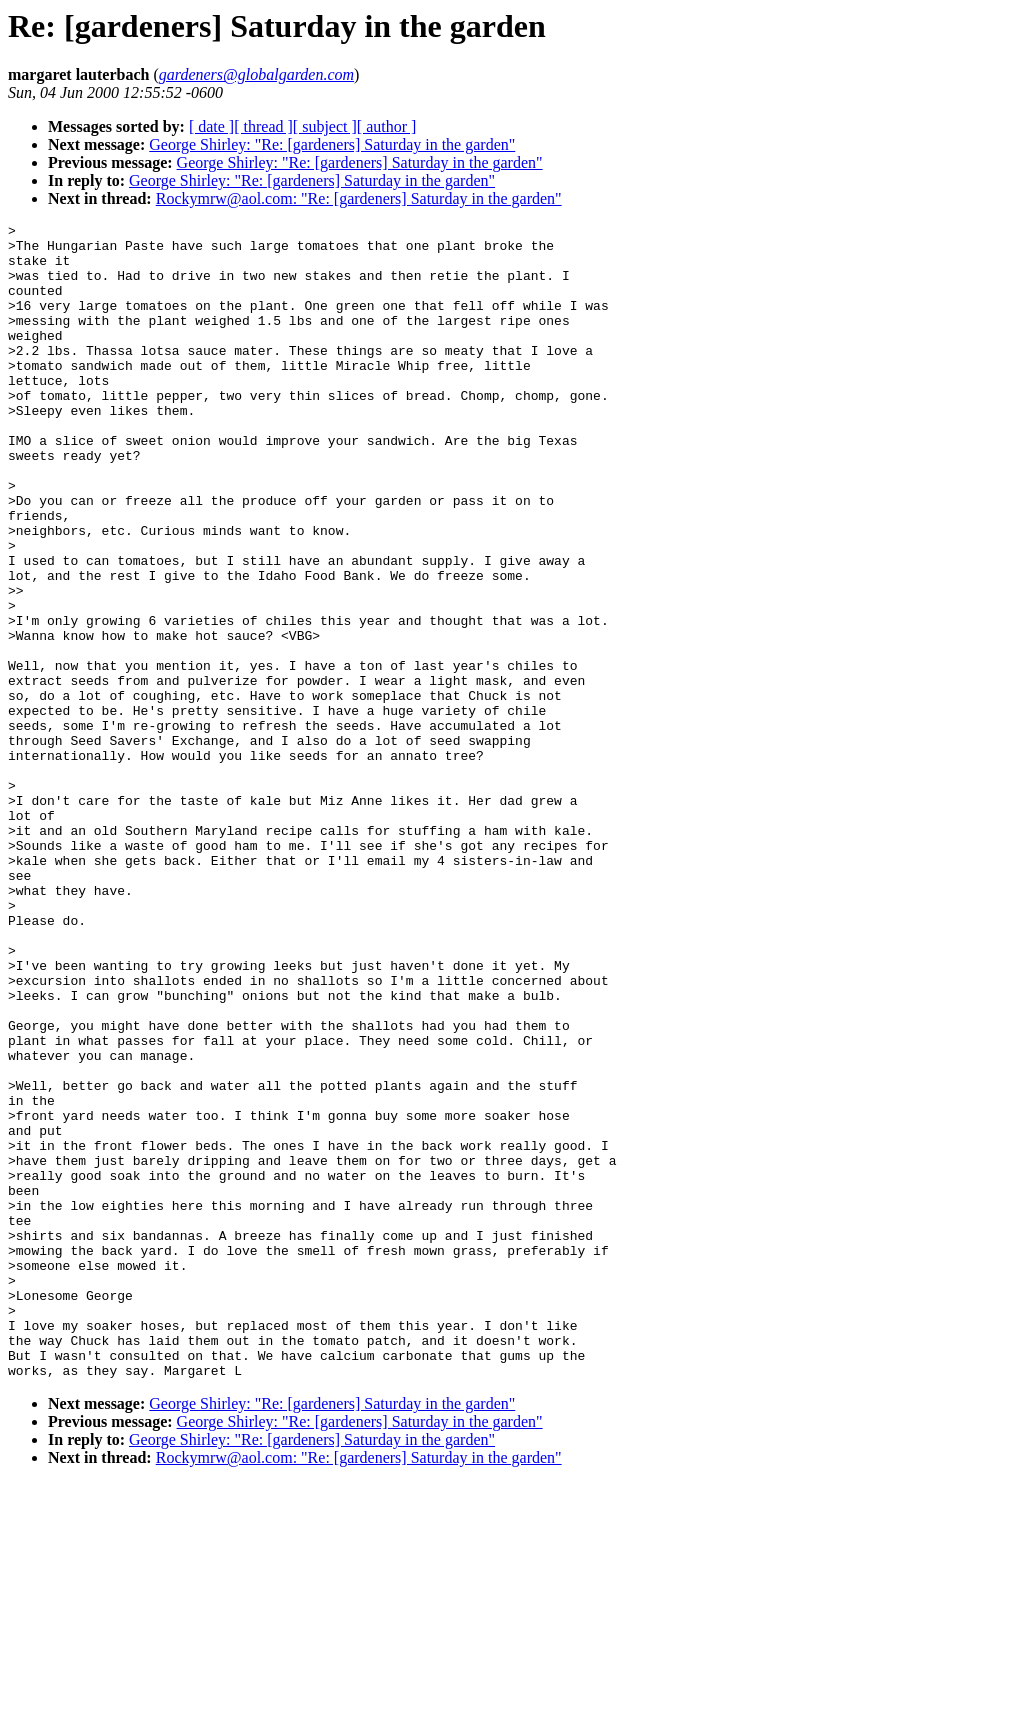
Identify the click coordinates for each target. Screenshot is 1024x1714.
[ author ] (387, 126)
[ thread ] (263, 126)
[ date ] (211, 126)
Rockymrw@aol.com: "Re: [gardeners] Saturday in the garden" (359, 198)
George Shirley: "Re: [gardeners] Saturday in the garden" (332, 144)
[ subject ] (325, 126)
